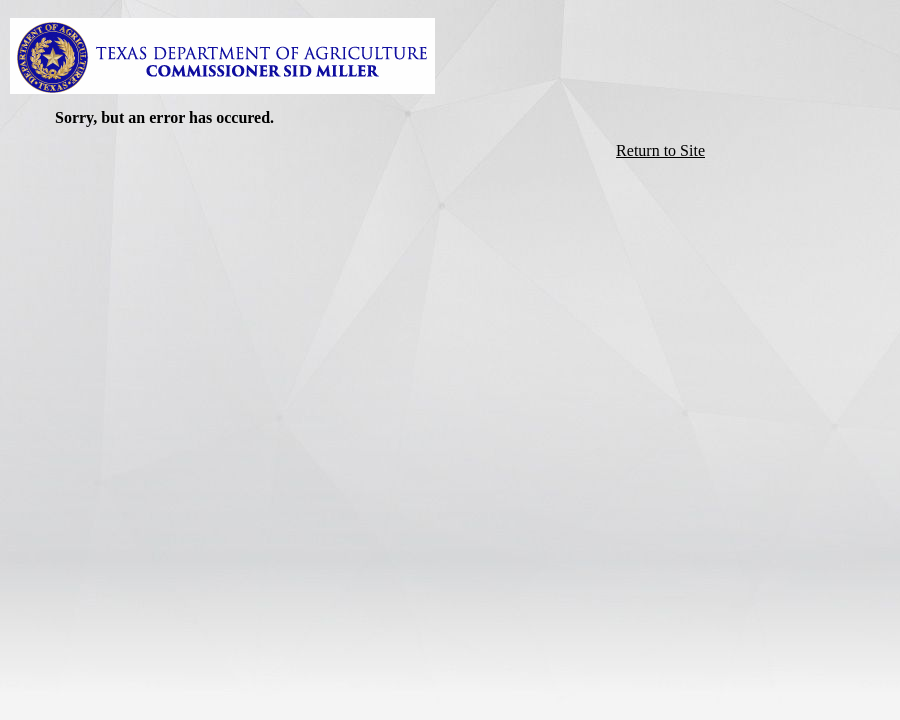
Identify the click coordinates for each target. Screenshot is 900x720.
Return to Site (660, 150)
